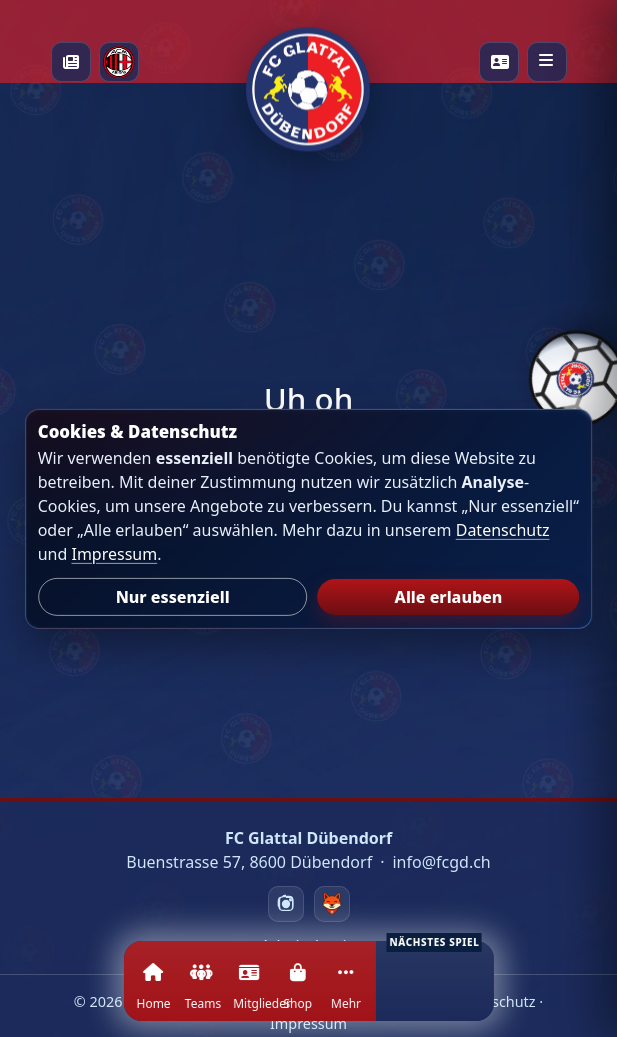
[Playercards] (499, 62)
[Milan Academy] (119, 62)
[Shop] (297, 993)
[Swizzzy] (332, 904)
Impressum (114, 554)
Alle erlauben (449, 597)
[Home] (152, 993)
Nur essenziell (173, 597)
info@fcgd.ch (441, 862)
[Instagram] (286, 904)
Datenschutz (503, 530)
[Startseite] (308, 62)
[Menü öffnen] (547, 62)
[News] (71, 62)
